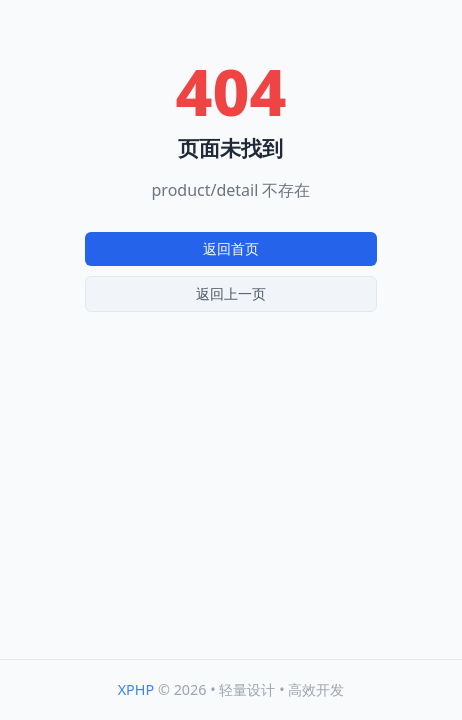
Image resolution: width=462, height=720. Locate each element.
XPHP (136, 689)
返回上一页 (231, 293)
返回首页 (231, 248)
